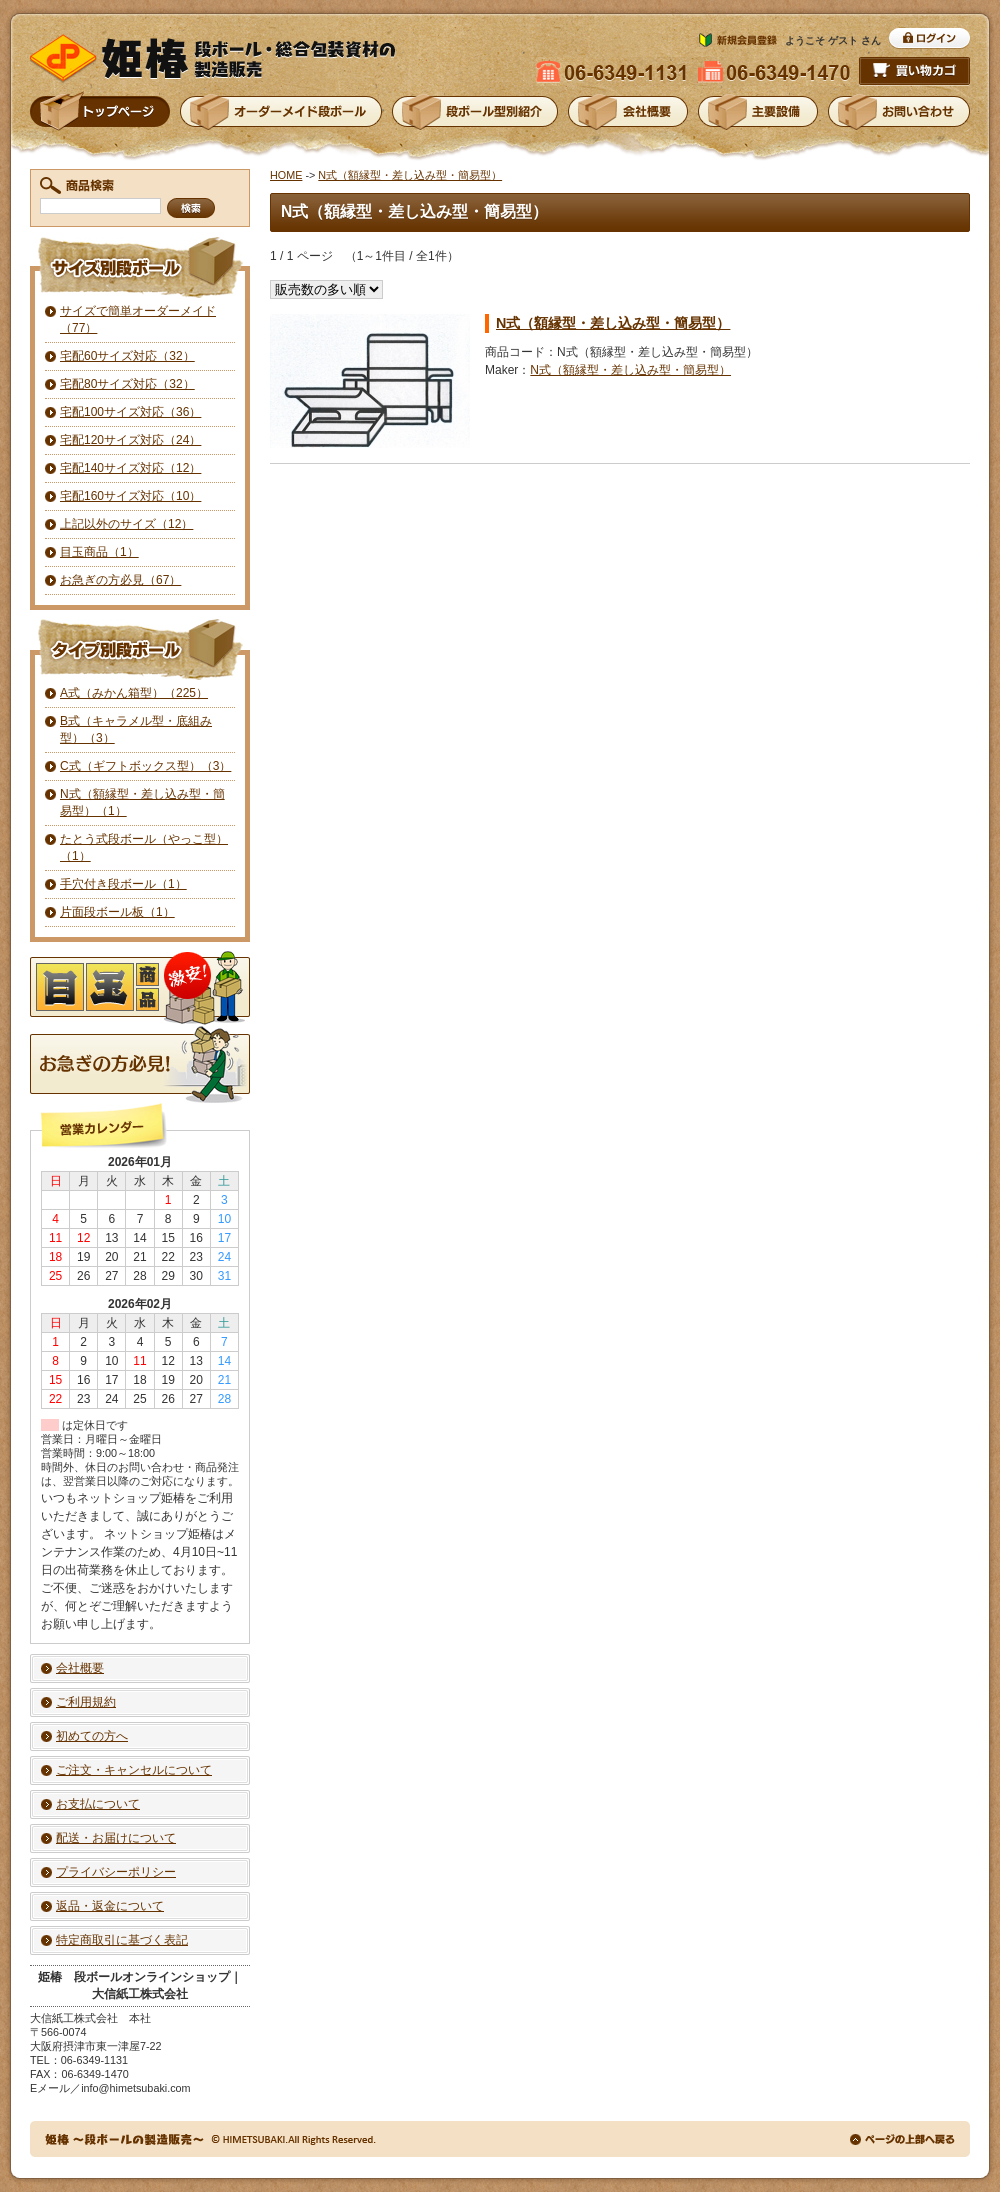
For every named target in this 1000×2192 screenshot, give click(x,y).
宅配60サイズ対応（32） (127, 356)
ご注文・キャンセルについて (134, 1770)
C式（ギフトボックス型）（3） (145, 766)
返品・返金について (110, 1906)
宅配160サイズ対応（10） (130, 496)
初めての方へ (92, 1736)
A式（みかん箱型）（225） (134, 693)
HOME (286, 175)
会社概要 (80, 1668)
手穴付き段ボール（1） (123, 884)
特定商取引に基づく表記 (122, 1940)
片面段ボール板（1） (117, 912)
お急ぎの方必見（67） (120, 580)
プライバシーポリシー (116, 1872)
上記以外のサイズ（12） (126, 524)
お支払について (98, 1804)
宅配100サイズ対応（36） (130, 412)
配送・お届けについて (116, 1838)
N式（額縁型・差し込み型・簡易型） (410, 175)
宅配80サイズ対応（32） (127, 384)
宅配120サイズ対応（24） (130, 440)
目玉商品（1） (99, 552)
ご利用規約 (86, 1702)
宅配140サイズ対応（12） (130, 468)
